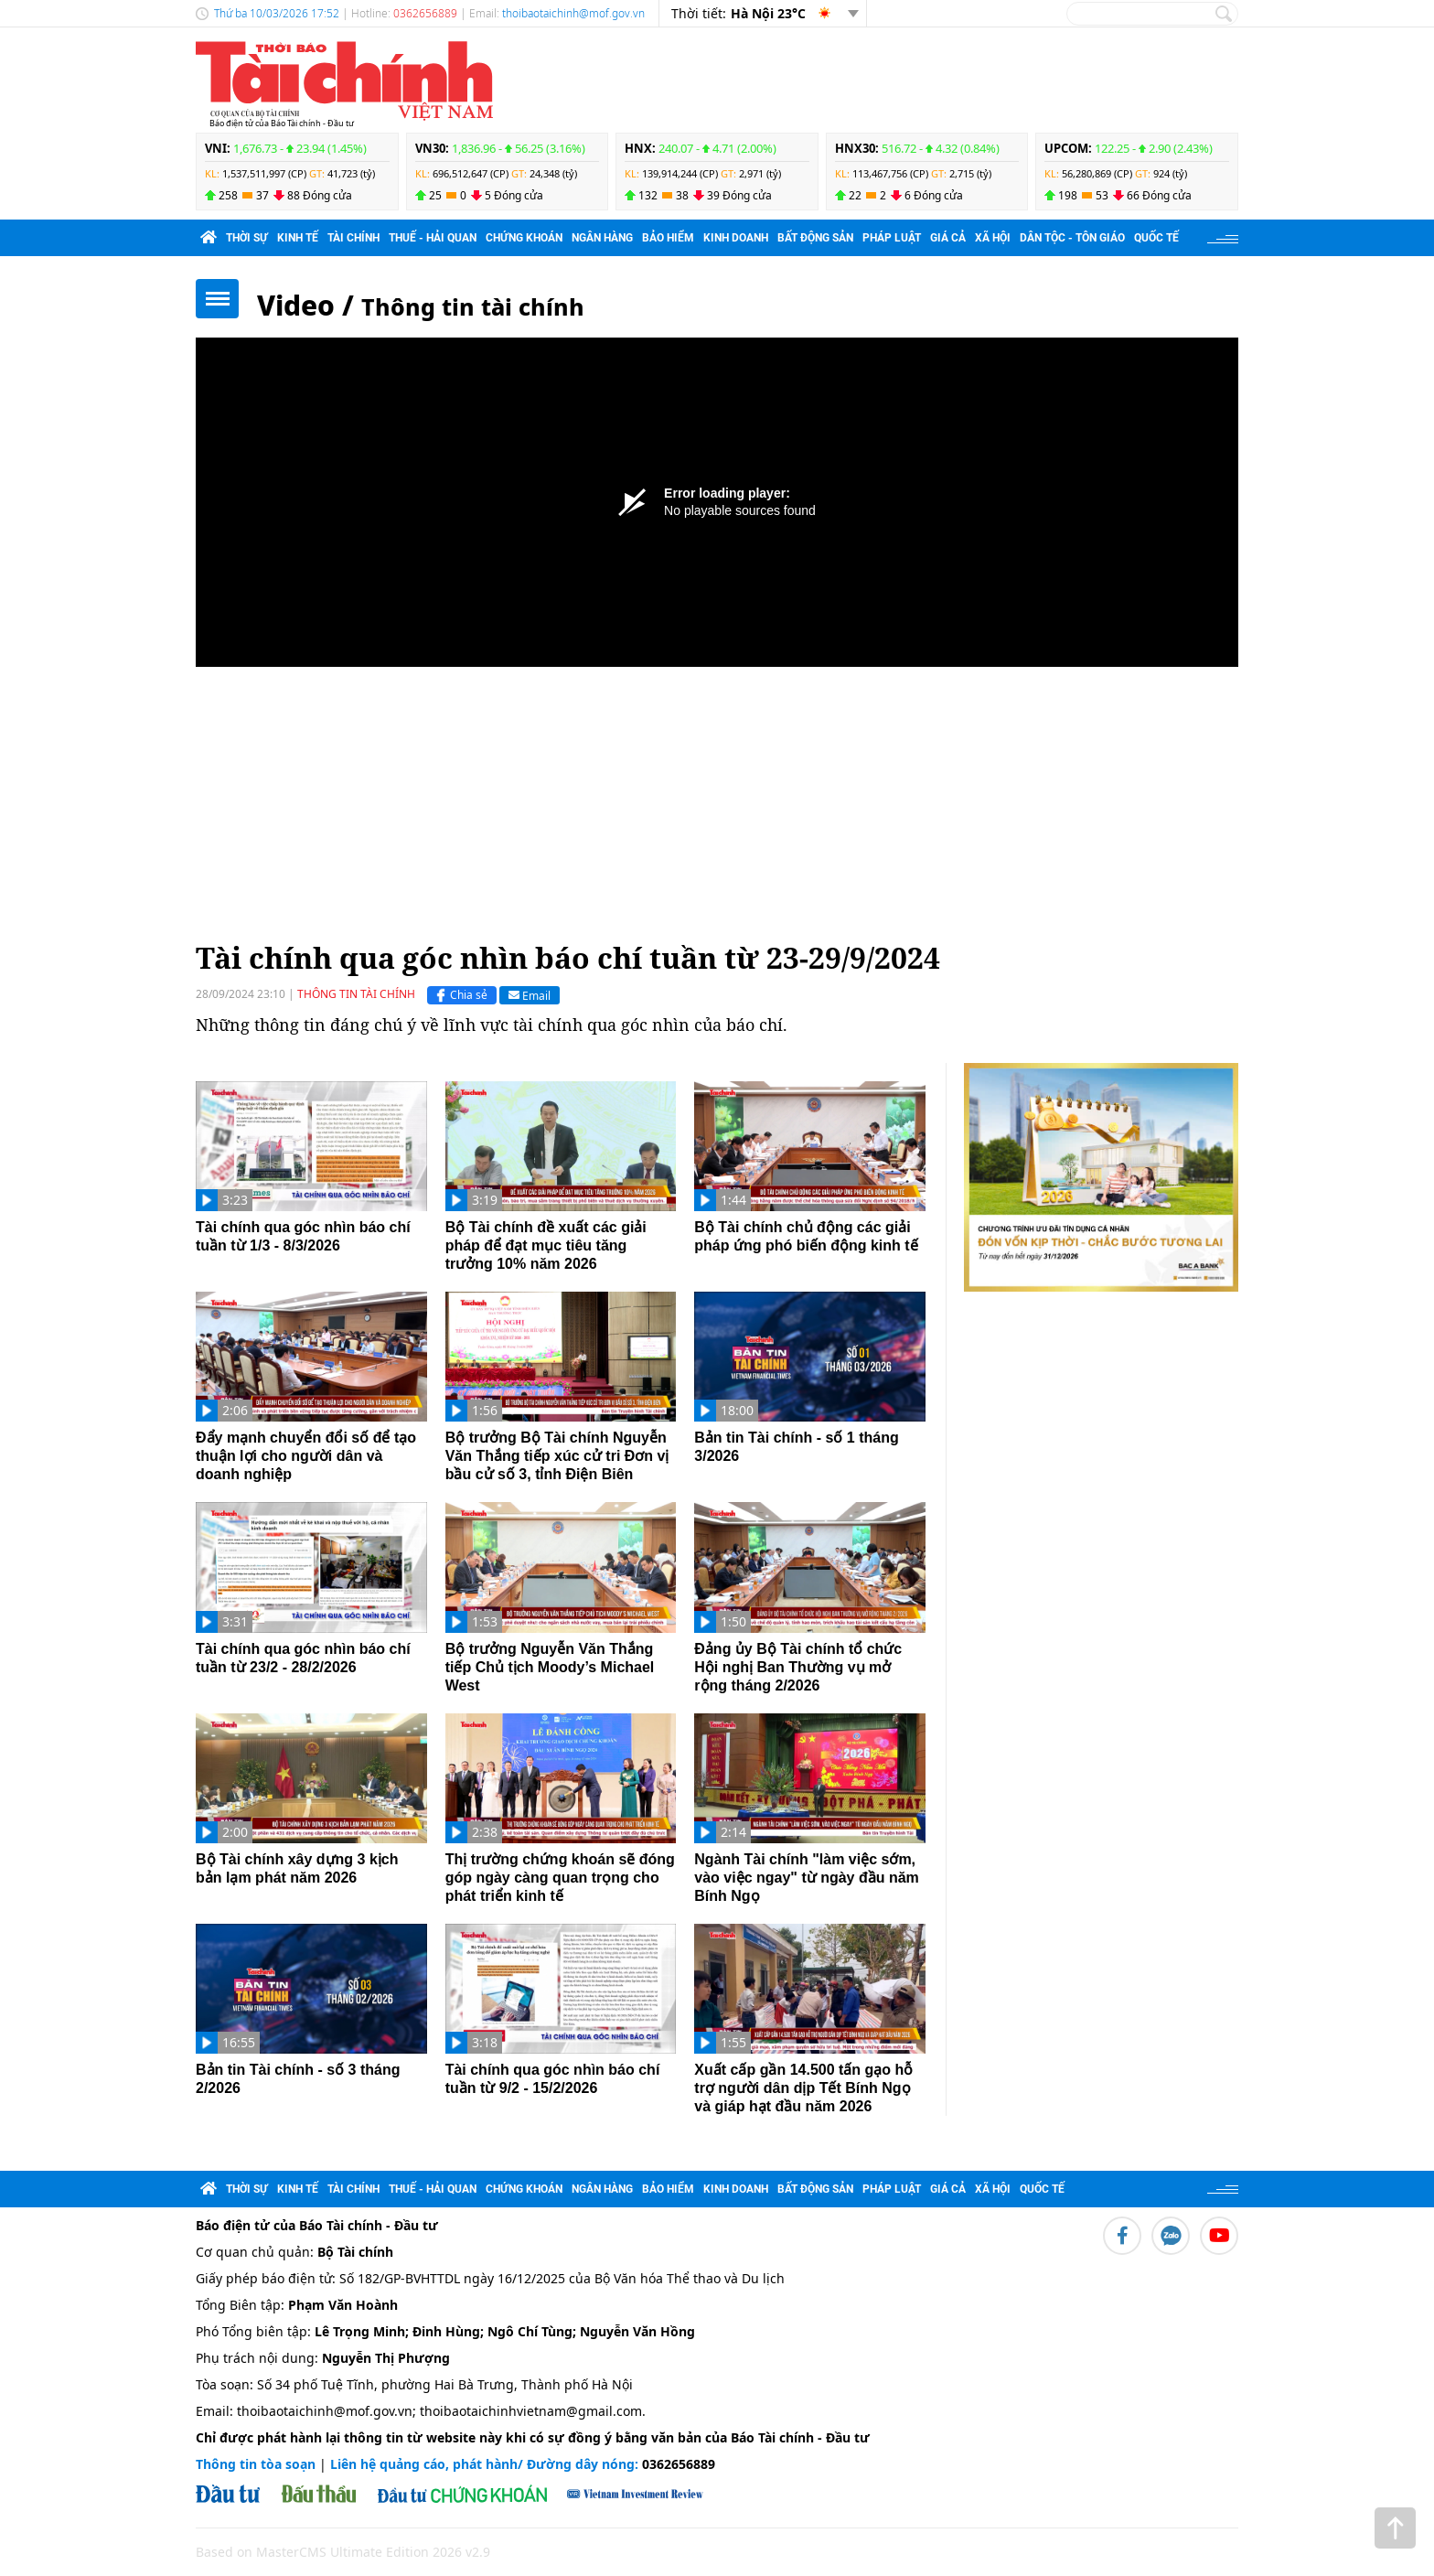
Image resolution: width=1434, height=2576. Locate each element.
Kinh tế (297, 237)
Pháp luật (891, 237)
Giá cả (948, 237)
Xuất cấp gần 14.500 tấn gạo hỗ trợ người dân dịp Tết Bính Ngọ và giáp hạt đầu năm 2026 (803, 2088)
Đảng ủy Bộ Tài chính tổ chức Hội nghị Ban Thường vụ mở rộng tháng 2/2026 (798, 1667)
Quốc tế (1156, 237)
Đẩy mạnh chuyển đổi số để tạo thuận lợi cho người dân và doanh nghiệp (306, 1456)
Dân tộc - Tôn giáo (1072, 237)
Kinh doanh (735, 237)
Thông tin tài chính (472, 306)
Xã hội (993, 237)
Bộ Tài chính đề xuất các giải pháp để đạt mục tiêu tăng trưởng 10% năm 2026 (546, 1245)
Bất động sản (815, 237)
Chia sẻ (459, 995)
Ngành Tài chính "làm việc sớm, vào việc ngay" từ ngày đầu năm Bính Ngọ (806, 1878)
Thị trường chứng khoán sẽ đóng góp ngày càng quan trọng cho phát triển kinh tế (560, 1878)
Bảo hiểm (668, 237)
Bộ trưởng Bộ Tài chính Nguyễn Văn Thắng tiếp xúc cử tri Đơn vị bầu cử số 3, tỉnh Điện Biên (557, 1456)
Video (296, 305)
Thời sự (247, 237)
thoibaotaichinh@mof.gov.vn (573, 13)
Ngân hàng (602, 237)
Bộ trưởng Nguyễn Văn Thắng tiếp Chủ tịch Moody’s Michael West (550, 1667)
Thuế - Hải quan (432, 237)
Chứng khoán (524, 237)
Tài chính (353, 237)
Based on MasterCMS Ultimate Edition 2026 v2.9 (343, 2551)
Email (529, 995)
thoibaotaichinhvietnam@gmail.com (531, 2411)
